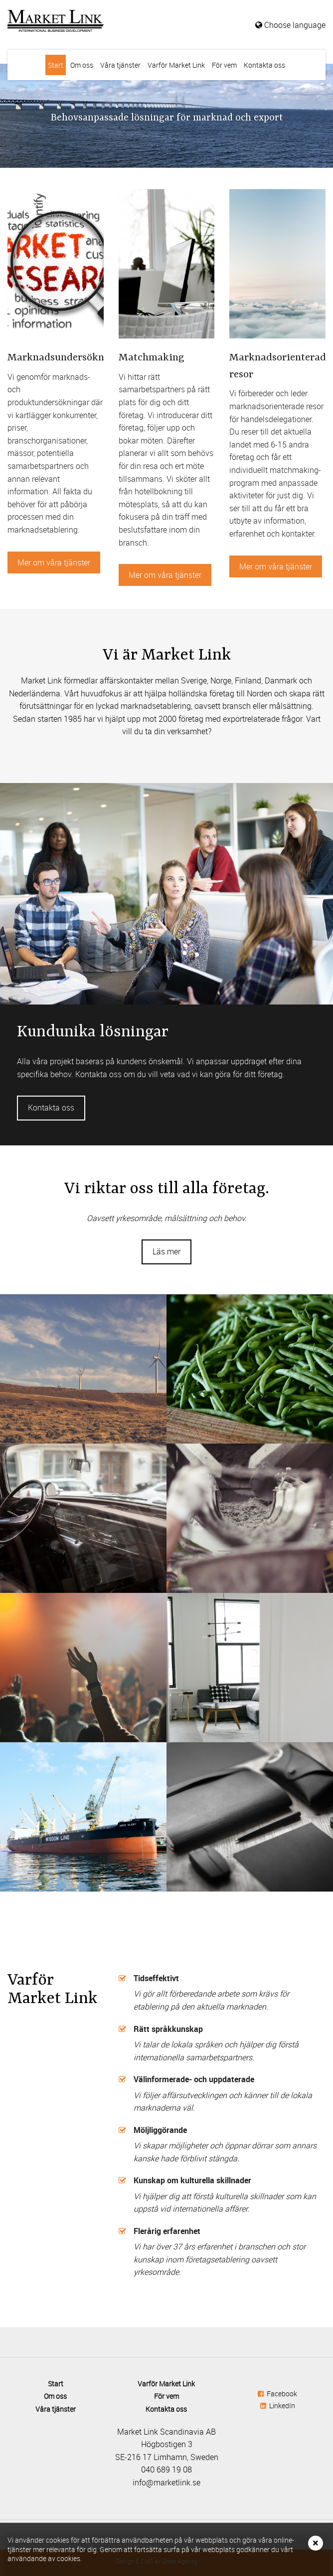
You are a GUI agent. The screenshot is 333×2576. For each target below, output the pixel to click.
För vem (224, 65)
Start (55, 65)
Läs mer (166, 1251)
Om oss (81, 65)
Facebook (277, 2393)
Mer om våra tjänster (53, 562)
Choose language (290, 24)
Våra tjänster (120, 65)
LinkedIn (277, 2405)
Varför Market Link (176, 65)
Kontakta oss (264, 65)
